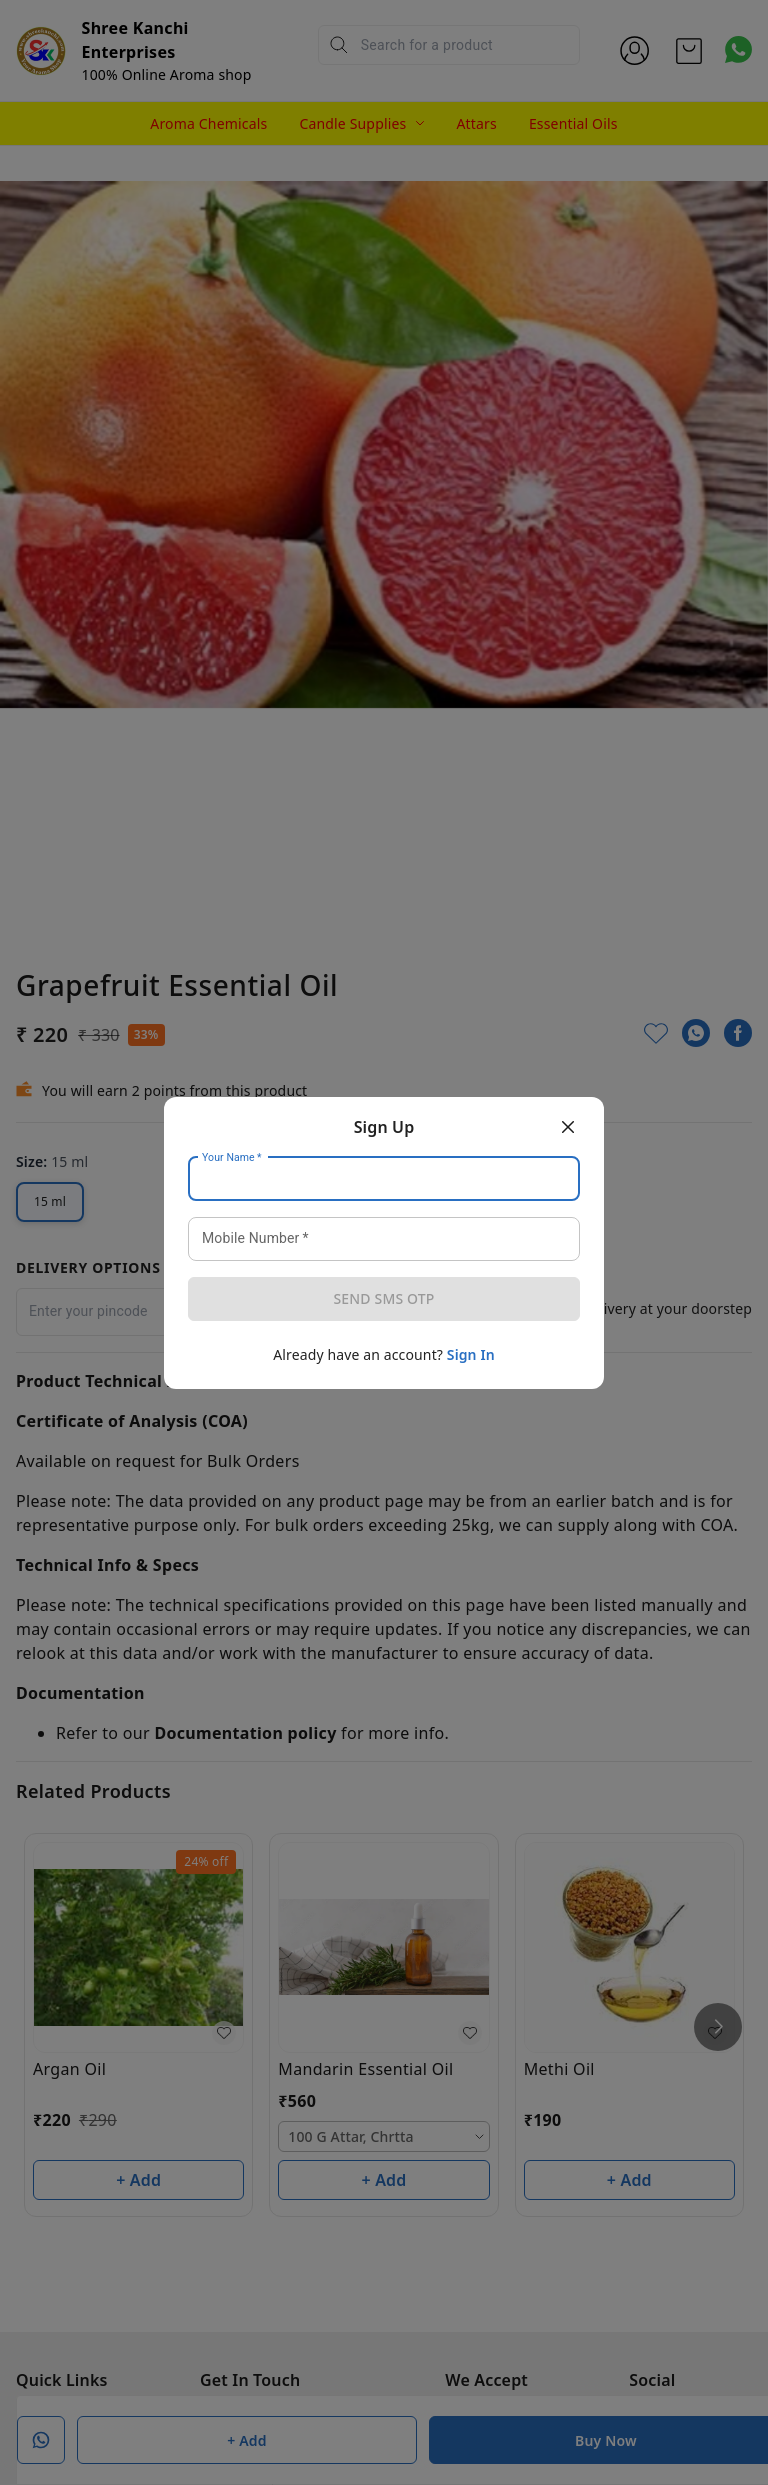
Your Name (232, 1157)
